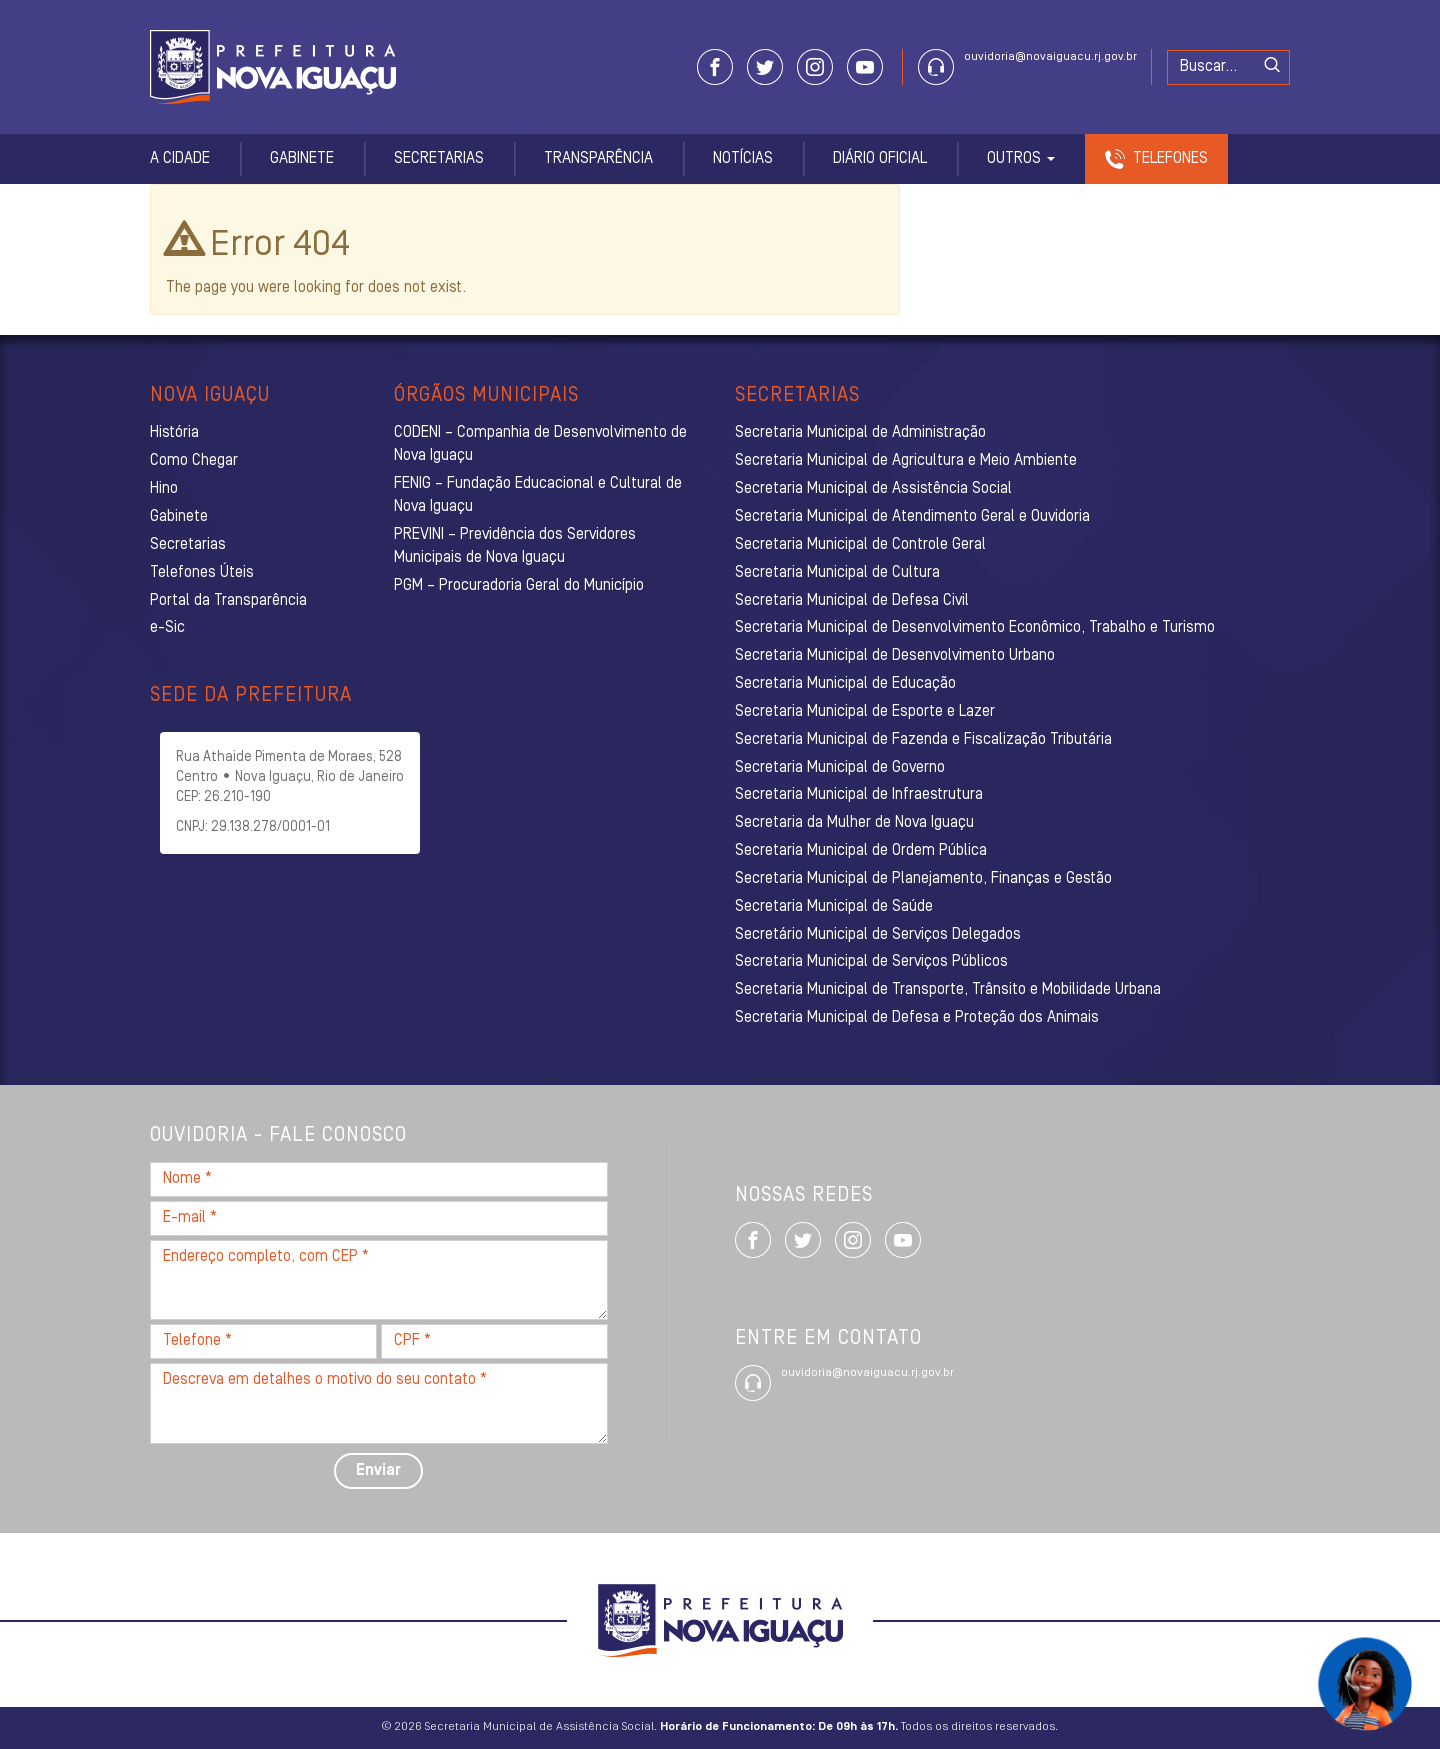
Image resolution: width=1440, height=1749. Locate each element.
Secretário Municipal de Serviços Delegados (878, 935)
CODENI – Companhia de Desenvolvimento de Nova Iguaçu (540, 444)
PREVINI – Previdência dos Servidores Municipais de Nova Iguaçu (515, 546)
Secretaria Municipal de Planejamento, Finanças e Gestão (923, 879)
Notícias (743, 159)
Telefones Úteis (202, 573)
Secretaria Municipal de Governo (840, 768)
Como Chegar (194, 461)
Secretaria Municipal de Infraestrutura (859, 795)
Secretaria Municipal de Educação (845, 684)
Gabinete (302, 159)
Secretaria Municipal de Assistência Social (873, 489)
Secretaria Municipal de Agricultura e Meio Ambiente (906, 461)
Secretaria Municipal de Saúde (834, 907)
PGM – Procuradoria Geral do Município (519, 586)
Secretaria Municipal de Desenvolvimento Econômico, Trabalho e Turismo (975, 628)
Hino (164, 489)
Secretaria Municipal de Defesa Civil (852, 601)
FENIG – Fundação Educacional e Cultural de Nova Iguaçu (538, 495)
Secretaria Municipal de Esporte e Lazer (865, 712)
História (174, 433)
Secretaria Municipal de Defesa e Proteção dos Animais (917, 1018)
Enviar (378, 1471)
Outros (1021, 159)
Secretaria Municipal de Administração (860, 433)
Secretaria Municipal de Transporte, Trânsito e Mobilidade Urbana (948, 990)
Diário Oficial (880, 159)
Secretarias (439, 159)
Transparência (598, 159)
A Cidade (180, 159)
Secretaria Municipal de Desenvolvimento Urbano (895, 656)
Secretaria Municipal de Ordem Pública (861, 851)
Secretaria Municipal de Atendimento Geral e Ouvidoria (912, 517)
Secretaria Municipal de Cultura (837, 573)
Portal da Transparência (228, 601)
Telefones (1170, 159)
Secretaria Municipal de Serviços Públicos (871, 962)
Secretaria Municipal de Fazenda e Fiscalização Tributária (923, 740)
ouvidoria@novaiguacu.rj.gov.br (1050, 57)
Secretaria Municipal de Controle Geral (860, 545)
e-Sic (167, 628)
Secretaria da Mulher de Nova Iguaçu (854, 823)
